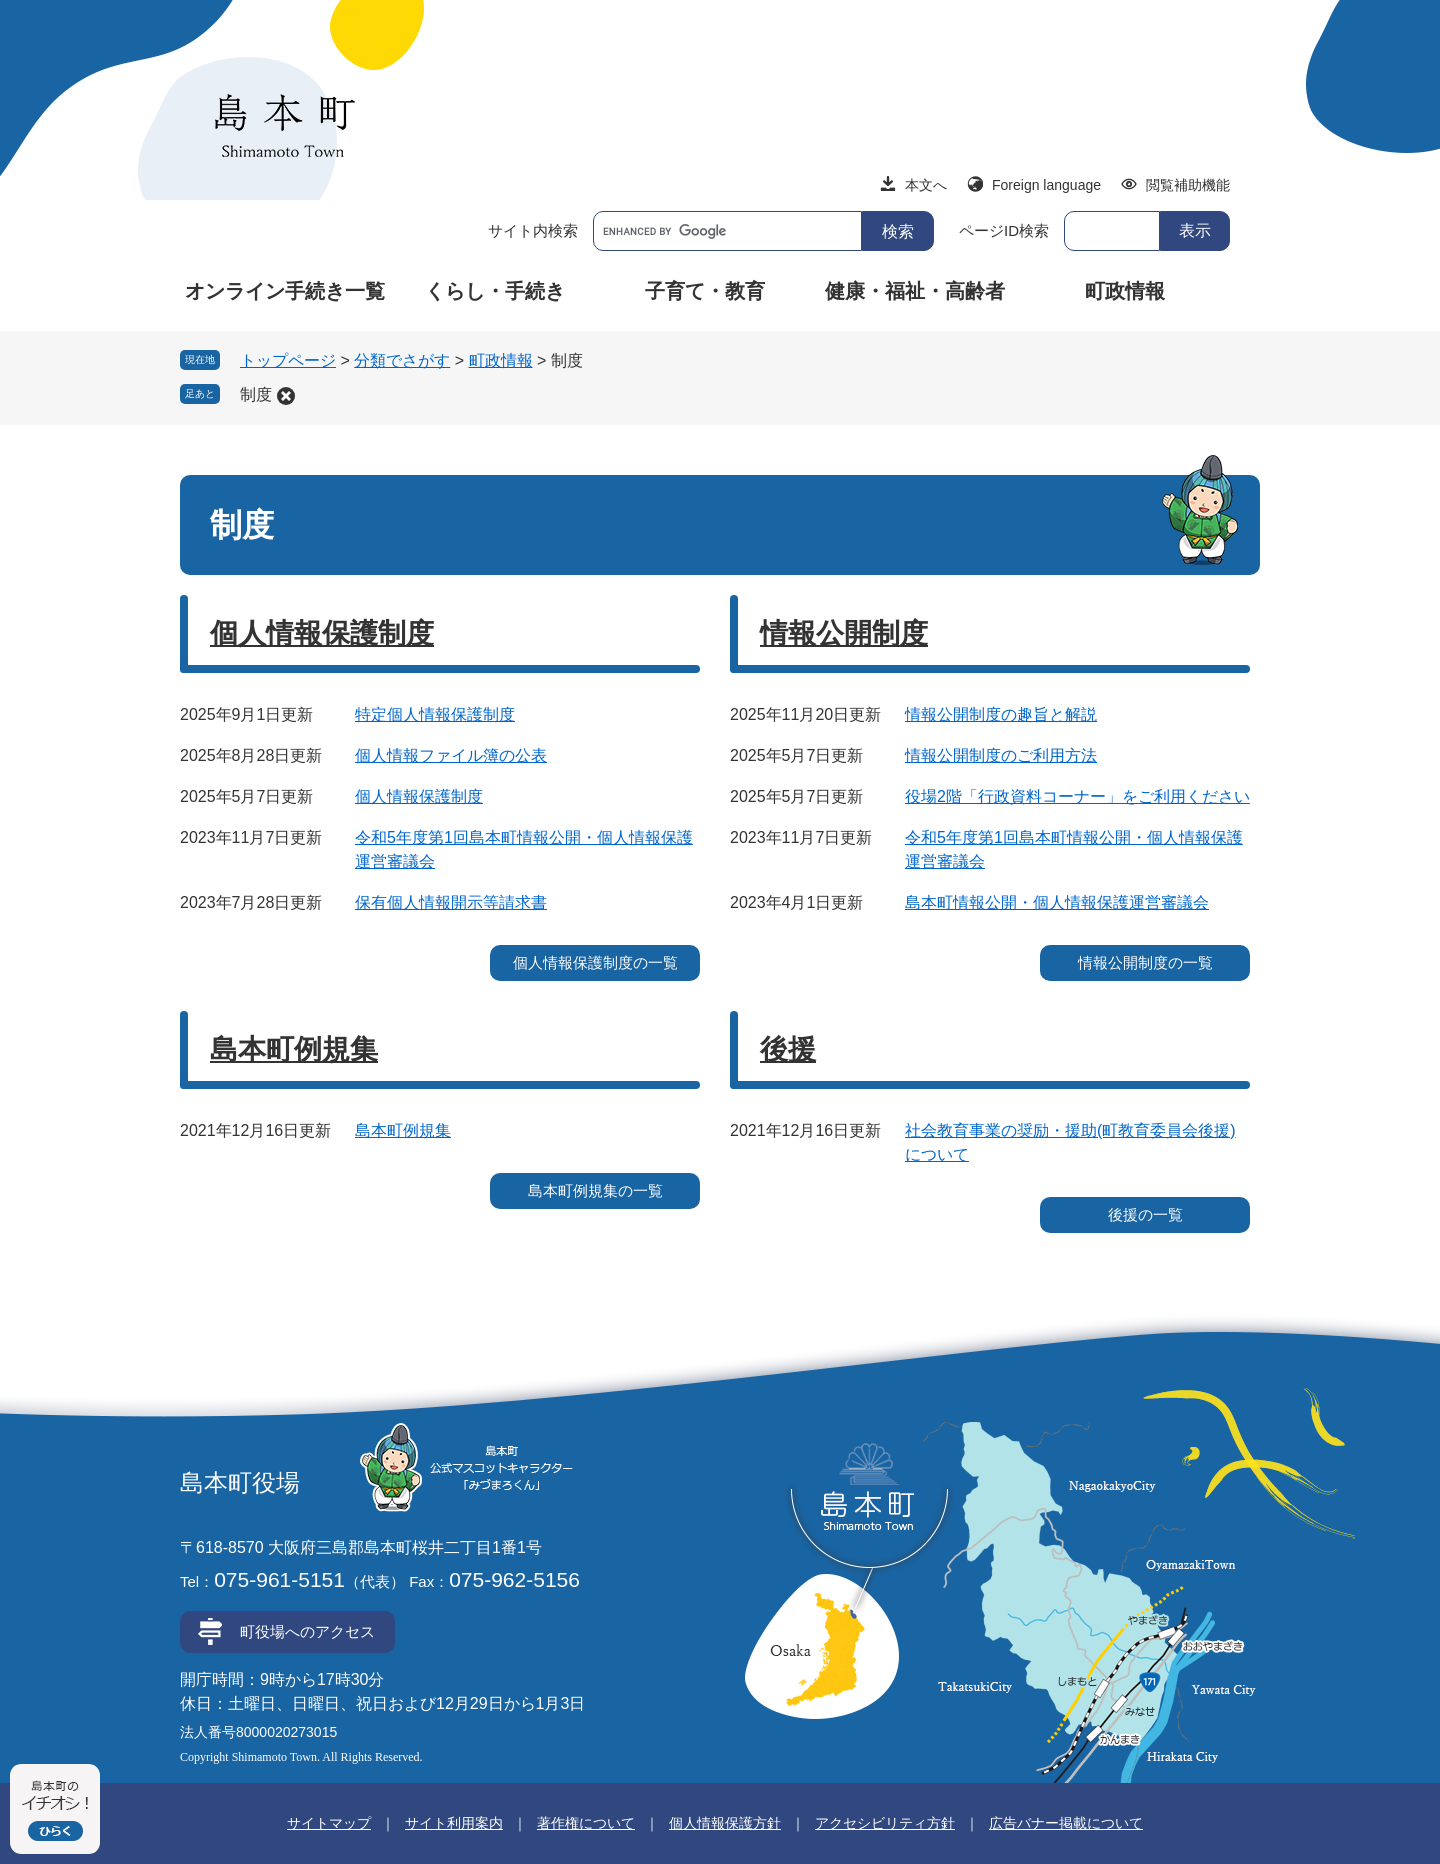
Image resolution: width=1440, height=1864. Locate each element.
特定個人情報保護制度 (435, 714)
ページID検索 (1004, 230)
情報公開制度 (844, 633)
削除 (286, 396)
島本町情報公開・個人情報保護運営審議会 (1057, 902)
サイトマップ (329, 1823)
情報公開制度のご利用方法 (1001, 755)
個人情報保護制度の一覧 (595, 962)
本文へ (926, 185)
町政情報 (1125, 291)
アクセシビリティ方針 (885, 1823)
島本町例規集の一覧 (595, 1190)
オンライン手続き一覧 (285, 291)
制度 (256, 394)
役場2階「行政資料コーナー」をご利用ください (1077, 796)
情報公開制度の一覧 (1145, 962)
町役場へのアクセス (307, 1631)
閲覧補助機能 (1188, 185)
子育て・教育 (705, 291)
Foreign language (1046, 185)
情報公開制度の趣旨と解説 (1001, 714)
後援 (788, 1049)
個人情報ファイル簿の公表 (451, 755)
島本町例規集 (294, 1049)
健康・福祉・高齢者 (915, 291)
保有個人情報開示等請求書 (451, 902)
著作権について (586, 1823)
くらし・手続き (495, 291)
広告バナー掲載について (1066, 1823)
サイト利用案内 (454, 1823)
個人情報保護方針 (725, 1823)
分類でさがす (402, 360)
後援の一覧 (1145, 1214)
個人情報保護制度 (322, 633)
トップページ (288, 360)
